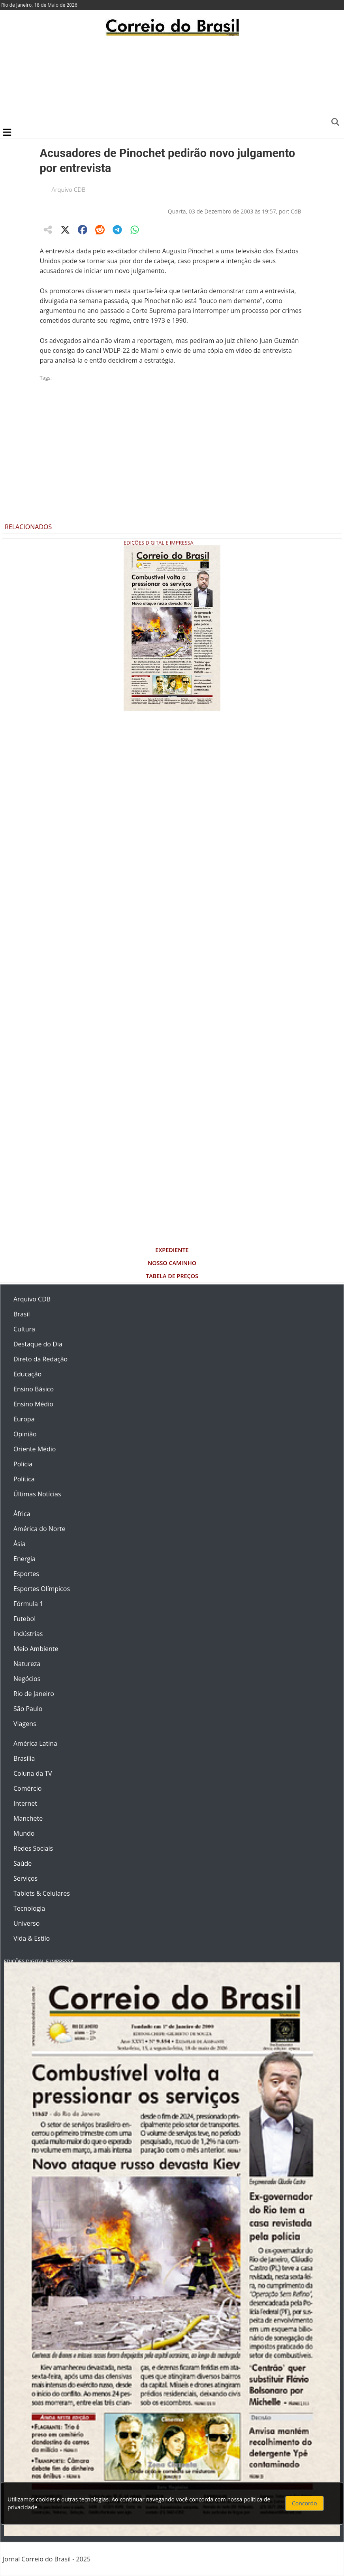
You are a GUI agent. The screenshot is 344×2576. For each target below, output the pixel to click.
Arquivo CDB (69, 189)
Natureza (26, 1663)
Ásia (19, 1543)
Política (24, 1479)
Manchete (28, 1818)
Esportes (26, 1573)
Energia (24, 1558)
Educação (27, 1374)
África (21, 1513)
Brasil (21, 1314)
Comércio (27, 1788)
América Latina (35, 1743)
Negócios (26, 1678)
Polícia (22, 1464)
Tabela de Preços (172, 1276)
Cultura (24, 1329)
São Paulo (27, 1708)
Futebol (24, 1618)
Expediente (171, 1250)
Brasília (24, 1758)
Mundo (23, 1833)
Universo (26, 1923)
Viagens (24, 1723)
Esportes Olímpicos (41, 1588)
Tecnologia (29, 1908)
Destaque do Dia (37, 1344)
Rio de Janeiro (33, 1693)
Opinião (25, 1434)
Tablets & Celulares (41, 1893)
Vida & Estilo (31, 1938)
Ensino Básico (33, 1389)
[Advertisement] (172, 80)
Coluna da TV (32, 1773)
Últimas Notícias (37, 1494)
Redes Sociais (33, 1848)
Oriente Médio (34, 1449)
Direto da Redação (40, 1359)
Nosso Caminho (172, 1263)
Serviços (25, 1878)
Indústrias (28, 1633)
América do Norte (39, 1528)
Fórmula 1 (28, 1603)
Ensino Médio (33, 1404)
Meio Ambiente (35, 1648)
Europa (24, 1419)
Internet (25, 1803)
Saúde (22, 1863)
